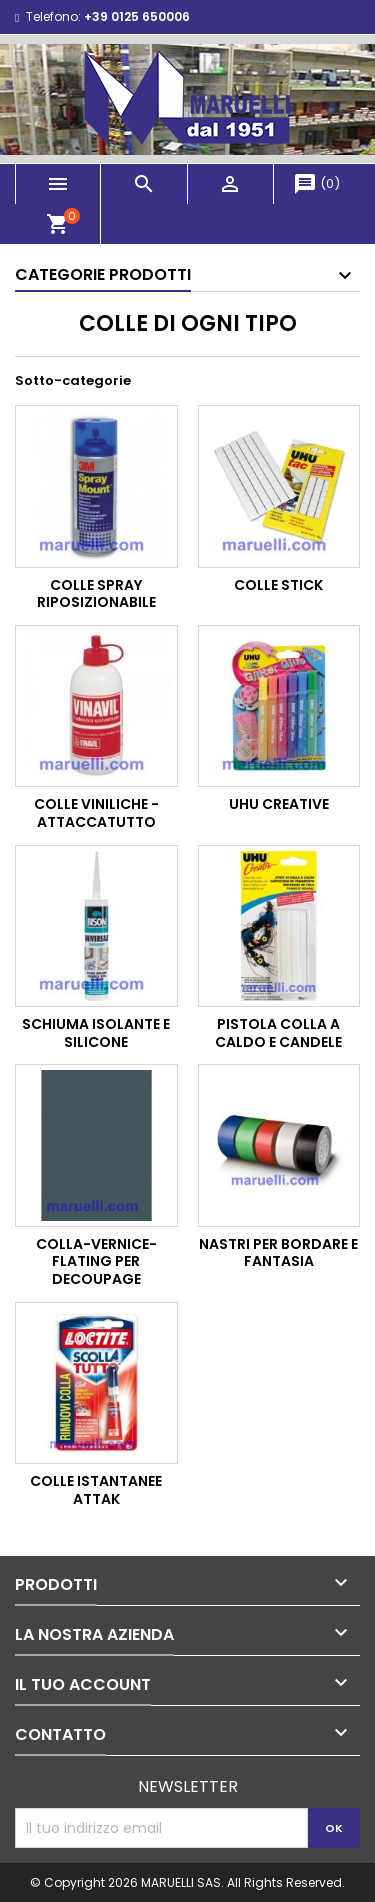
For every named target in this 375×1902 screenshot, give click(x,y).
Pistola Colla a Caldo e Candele (278, 1033)
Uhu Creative (279, 804)
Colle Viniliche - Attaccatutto (96, 813)
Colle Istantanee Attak (96, 1490)
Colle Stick (278, 585)
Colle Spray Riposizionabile (96, 594)
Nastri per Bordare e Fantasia (278, 1253)
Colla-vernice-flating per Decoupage (96, 1261)
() (316, 183)
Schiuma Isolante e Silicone (96, 1033)
